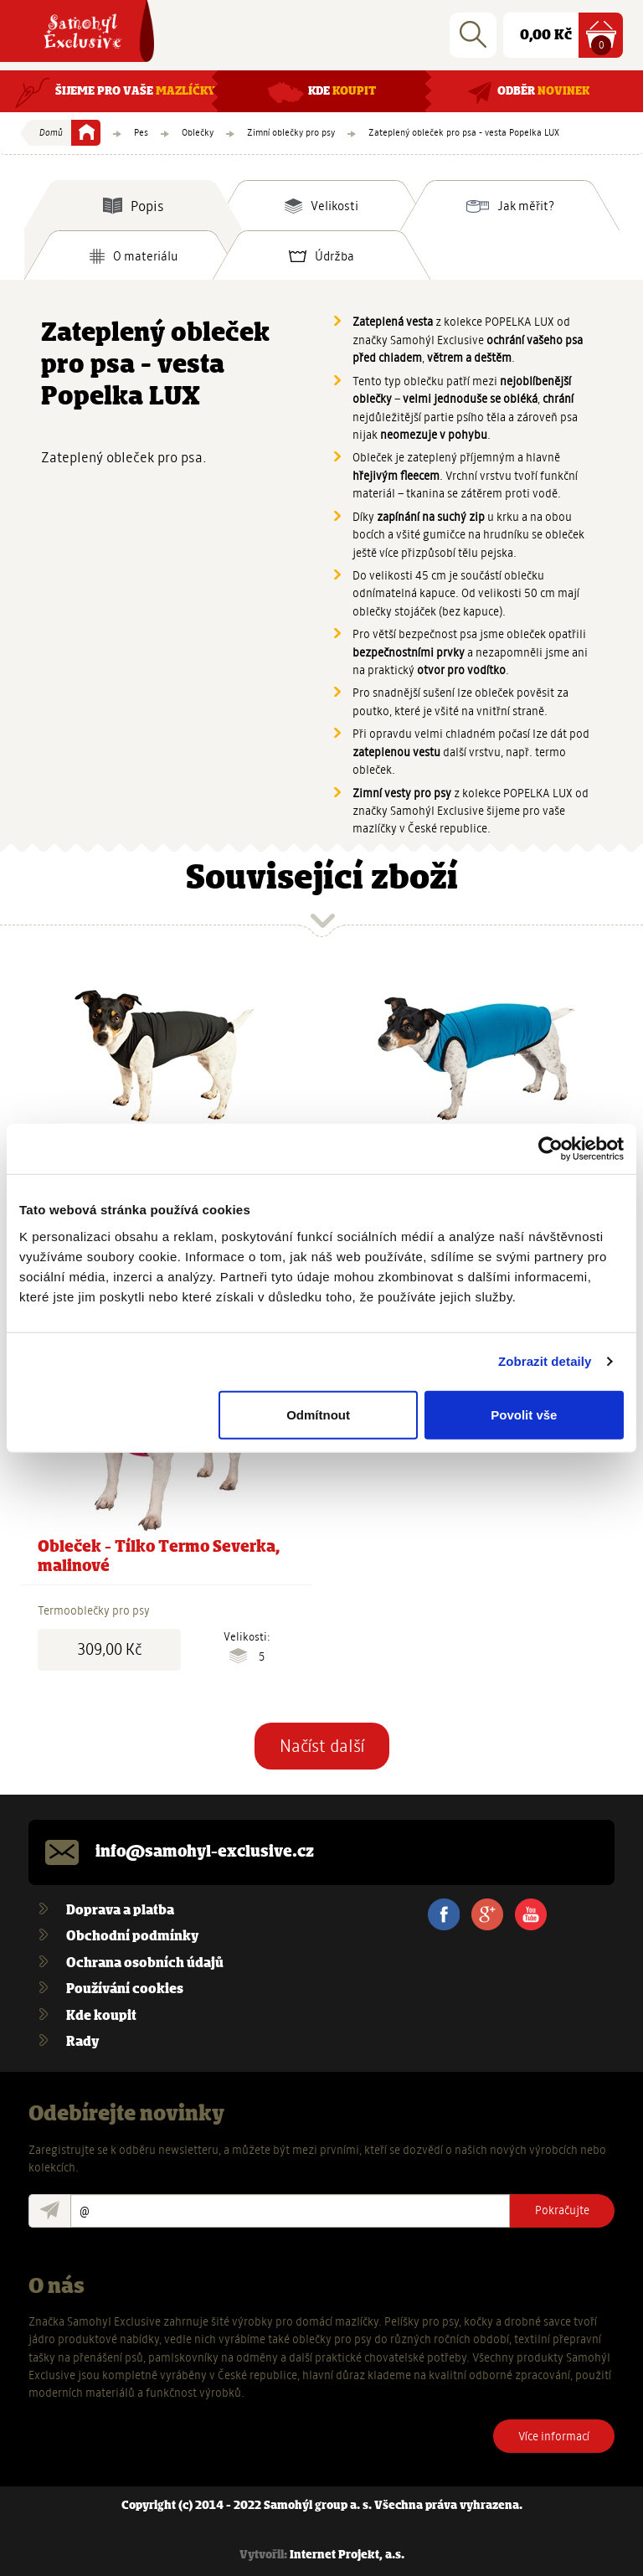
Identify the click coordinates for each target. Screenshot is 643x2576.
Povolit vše (524, 1414)
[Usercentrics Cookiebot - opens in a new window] (550, 1149)
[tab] (133, 205)
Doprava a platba (120, 1910)
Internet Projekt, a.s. (347, 2555)
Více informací (553, 2436)
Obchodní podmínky (132, 1936)
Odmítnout (318, 1414)
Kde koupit (101, 2016)
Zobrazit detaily (545, 1361)
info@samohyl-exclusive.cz (204, 1852)
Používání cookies (124, 1989)
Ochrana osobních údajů (145, 1963)
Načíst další (322, 1746)
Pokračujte (562, 2210)
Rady (82, 2042)
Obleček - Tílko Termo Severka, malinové (159, 1557)
